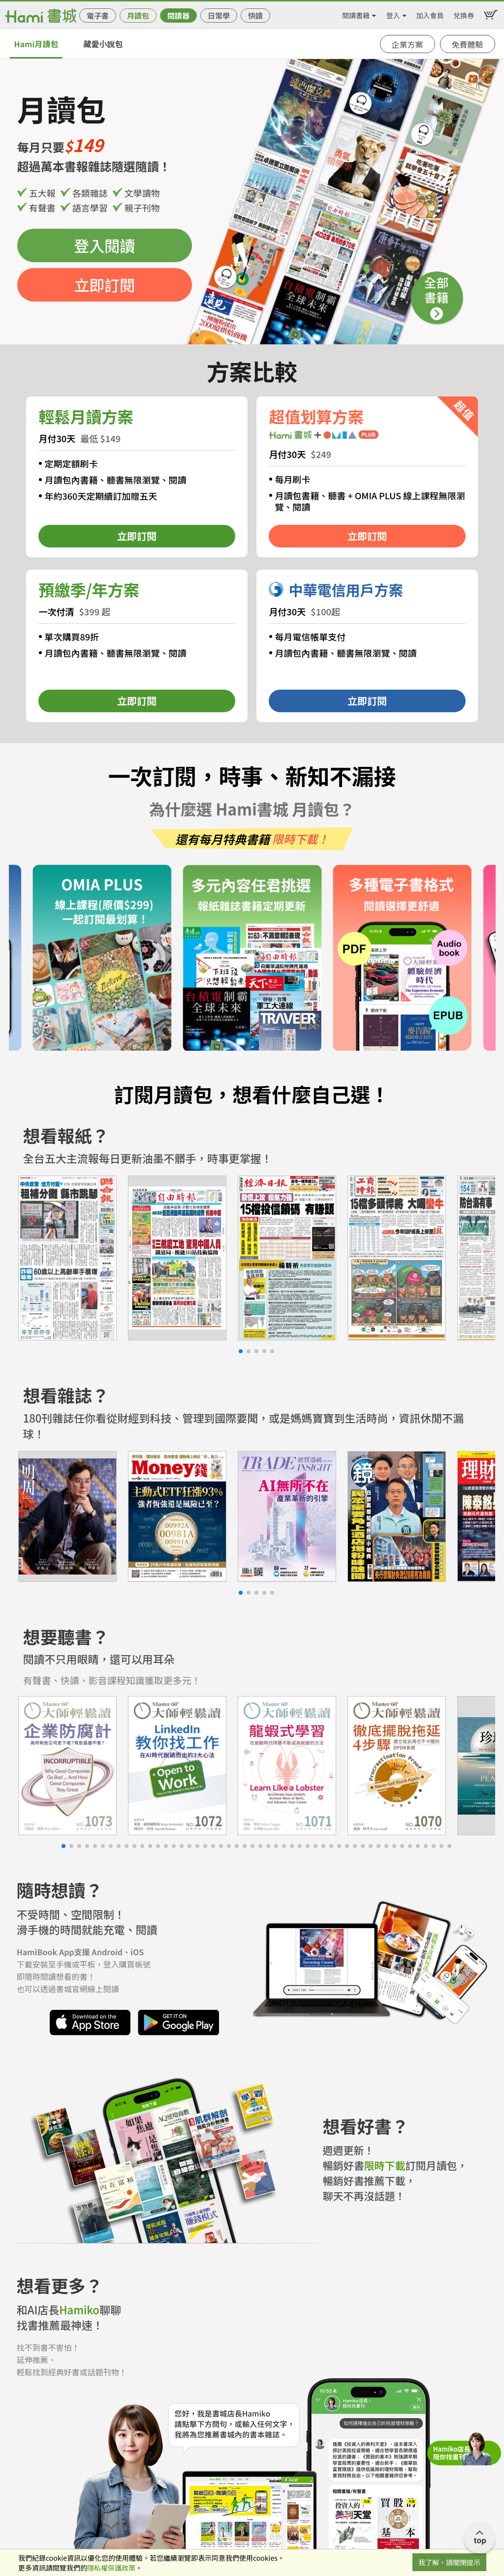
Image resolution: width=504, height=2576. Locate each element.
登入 (393, 13)
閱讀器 (178, 15)
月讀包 (138, 15)
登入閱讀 (104, 245)
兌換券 (463, 13)
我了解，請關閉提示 (449, 2562)
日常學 (219, 15)
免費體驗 (467, 44)
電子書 (98, 15)
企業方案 (407, 44)
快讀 (255, 15)
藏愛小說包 (103, 44)
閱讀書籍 (356, 13)
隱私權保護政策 (111, 2568)
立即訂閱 (104, 284)
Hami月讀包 (36, 44)
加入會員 (430, 13)
